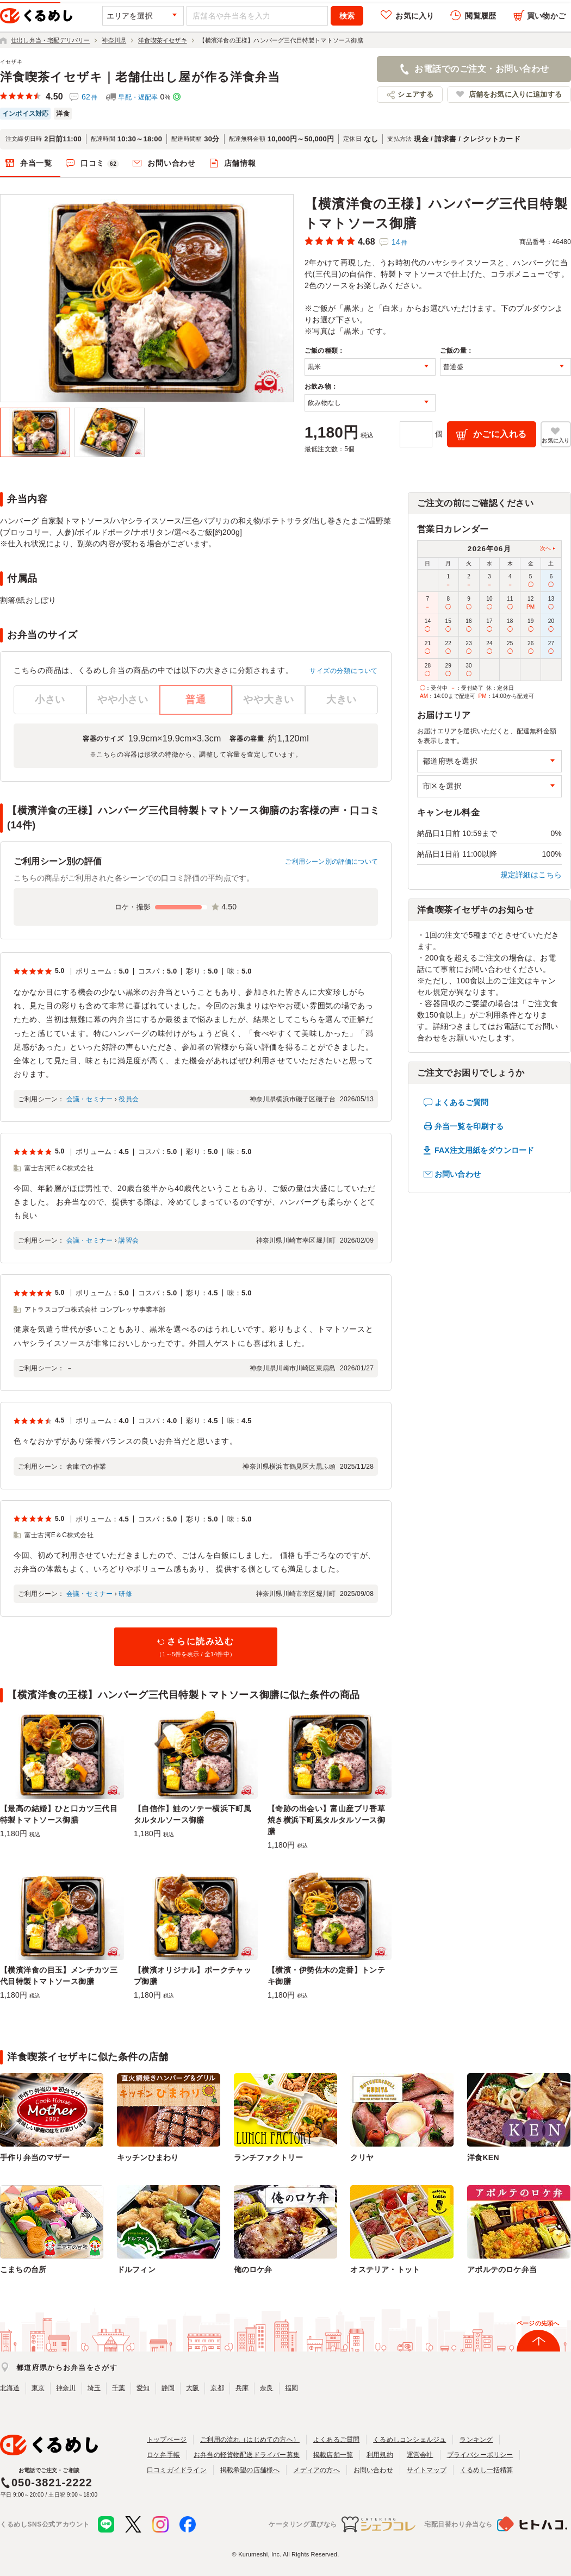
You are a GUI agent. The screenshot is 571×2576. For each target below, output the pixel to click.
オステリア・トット (385, 2269)
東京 (38, 2388)
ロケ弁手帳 (163, 2455)
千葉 (118, 2388)
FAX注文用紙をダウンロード (484, 1150)
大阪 (192, 2388)
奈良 (266, 2388)
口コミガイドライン (177, 2470)
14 (399, 242)
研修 (125, 1594)
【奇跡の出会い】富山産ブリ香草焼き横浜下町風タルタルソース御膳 (326, 1820)
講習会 (129, 1240)
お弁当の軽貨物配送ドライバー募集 (247, 2455)
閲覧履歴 (480, 15)
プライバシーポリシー (480, 2455)
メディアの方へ (316, 2470)
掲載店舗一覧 (333, 2455)
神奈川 (66, 2388)
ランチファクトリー (268, 2157)
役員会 (129, 1099)
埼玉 (94, 2388)
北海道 (10, 2388)
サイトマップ (426, 2470)
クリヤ (362, 2157)
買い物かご (546, 15)
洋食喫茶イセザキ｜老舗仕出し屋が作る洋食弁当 (140, 77)
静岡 (168, 2388)
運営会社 (420, 2455)
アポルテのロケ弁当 (502, 2269)
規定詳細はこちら (531, 874)
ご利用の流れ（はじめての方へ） (250, 2439)
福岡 (291, 2388)
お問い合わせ (171, 163)
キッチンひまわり (148, 2157)
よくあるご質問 (461, 1102)
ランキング (476, 2439)
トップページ (167, 2439)
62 (89, 96)
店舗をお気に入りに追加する (515, 94)
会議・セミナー (89, 1099)
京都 (217, 2388)
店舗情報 (240, 163)
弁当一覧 (36, 163)
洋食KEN (483, 2157)
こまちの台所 (23, 2269)
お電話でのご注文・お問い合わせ (481, 68)
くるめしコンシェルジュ (409, 2439)
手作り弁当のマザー (35, 2157)
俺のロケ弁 (253, 2269)
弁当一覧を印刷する (469, 1126)
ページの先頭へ (538, 2323)
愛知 (143, 2388)
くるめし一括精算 (486, 2470)
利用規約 (380, 2455)
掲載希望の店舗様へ (250, 2470)
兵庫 (242, 2388)
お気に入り (414, 15)
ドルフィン (136, 2269)
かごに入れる (500, 434)
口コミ (100, 164)
